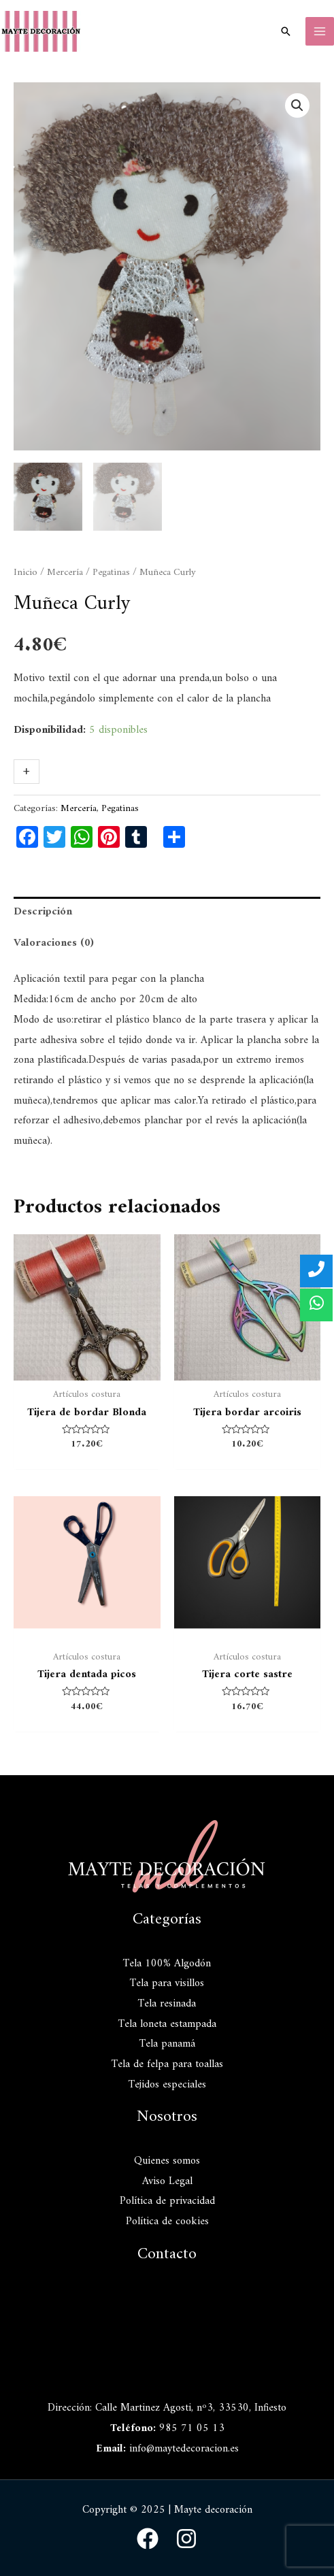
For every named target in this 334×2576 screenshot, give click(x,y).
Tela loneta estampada (167, 2022)
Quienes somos (167, 2160)
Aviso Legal (167, 2180)
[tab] (167, 911)
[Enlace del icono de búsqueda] (286, 31)
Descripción (43, 911)
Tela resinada (167, 2003)
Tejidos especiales (167, 2083)
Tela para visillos (167, 1982)
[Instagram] (186, 2538)
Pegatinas (111, 571)
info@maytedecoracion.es (184, 2447)
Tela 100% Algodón (167, 1962)
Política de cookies (167, 2220)
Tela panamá (167, 2043)
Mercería (65, 571)
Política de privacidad (167, 2200)
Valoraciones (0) (54, 941)
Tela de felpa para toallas (167, 2063)
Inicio (25, 571)
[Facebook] (147, 2538)
